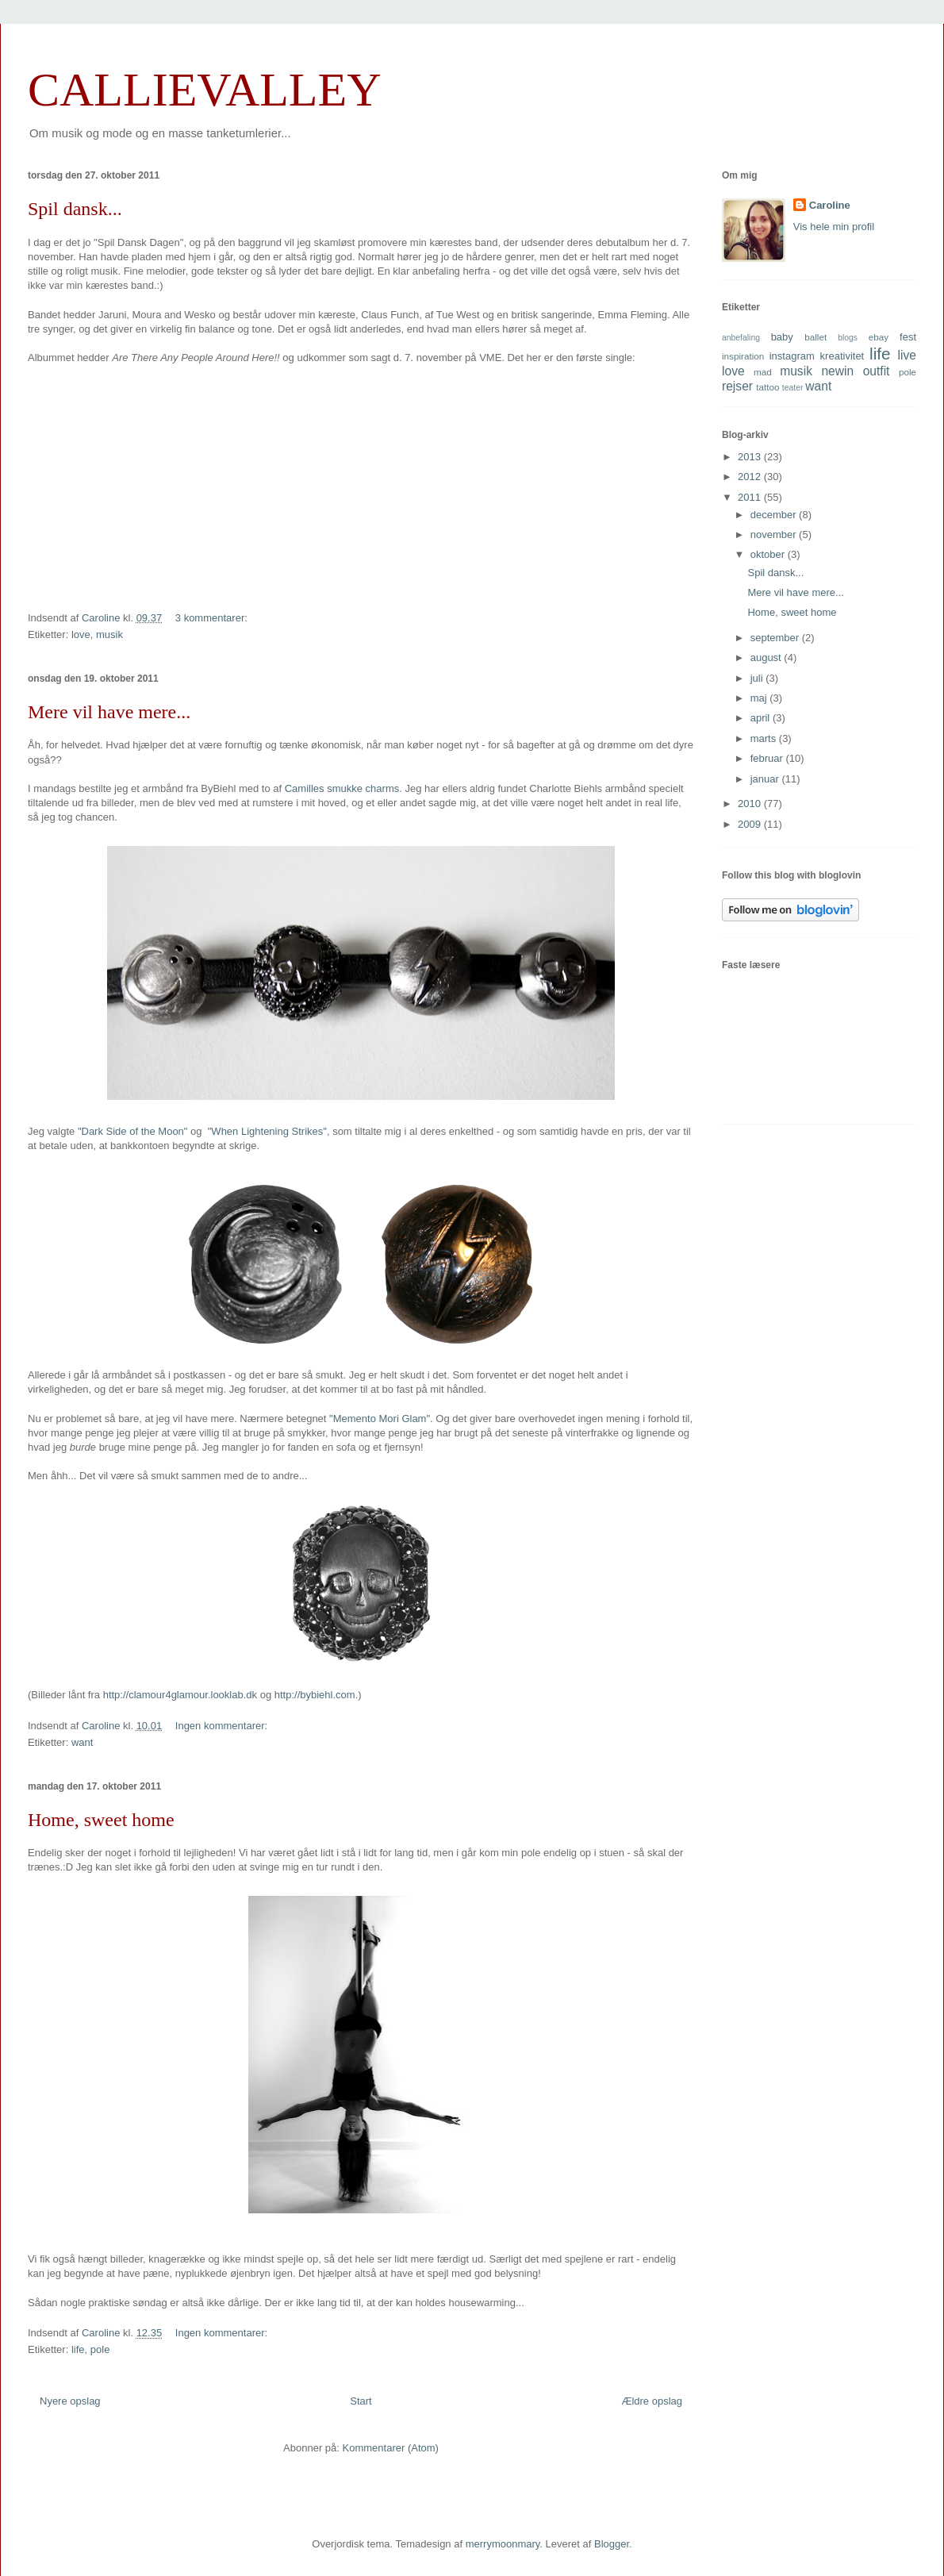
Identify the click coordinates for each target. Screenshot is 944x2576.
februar (768, 758)
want (82, 1742)
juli (758, 678)
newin (837, 371)
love (80, 634)
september (776, 638)
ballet (815, 337)
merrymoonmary (503, 2544)
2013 (751, 457)
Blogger (611, 2544)
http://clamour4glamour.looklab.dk (180, 1695)
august (767, 657)
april (761, 718)
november (774, 534)
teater (793, 387)
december (774, 515)
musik (109, 634)
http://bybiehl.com (314, 1695)
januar (766, 779)
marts (764, 738)
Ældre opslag (651, 2401)
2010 (751, 803)
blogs (848, 337)
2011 (751, 497)
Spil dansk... (75, 208)
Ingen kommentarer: (223, 1726)
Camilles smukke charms (342, 788)
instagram (792, 356)
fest (908, 337)
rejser (737, 386)
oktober (769, 554)
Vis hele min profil (833, 227)
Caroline (829, 205)
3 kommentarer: (213, 618)
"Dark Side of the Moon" (133, 1131)
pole (100, 2349)
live (907, 355)
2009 (751, 824)
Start (360, 2401)
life (78, 2349)
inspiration (743, 356)
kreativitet (842, 356)
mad (763, 372)
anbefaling (741, 337)
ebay (878, 337)
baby (782, 337)
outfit (876, 371)
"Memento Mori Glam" (379, 1418)
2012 (751, 477)
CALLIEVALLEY (205, 89)
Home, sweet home (101, 1819)
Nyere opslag (70, 2401)
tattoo (767, 387)
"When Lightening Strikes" (267, 1131)
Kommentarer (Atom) (391, 2448)
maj (760, 698)
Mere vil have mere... (109, 712)
